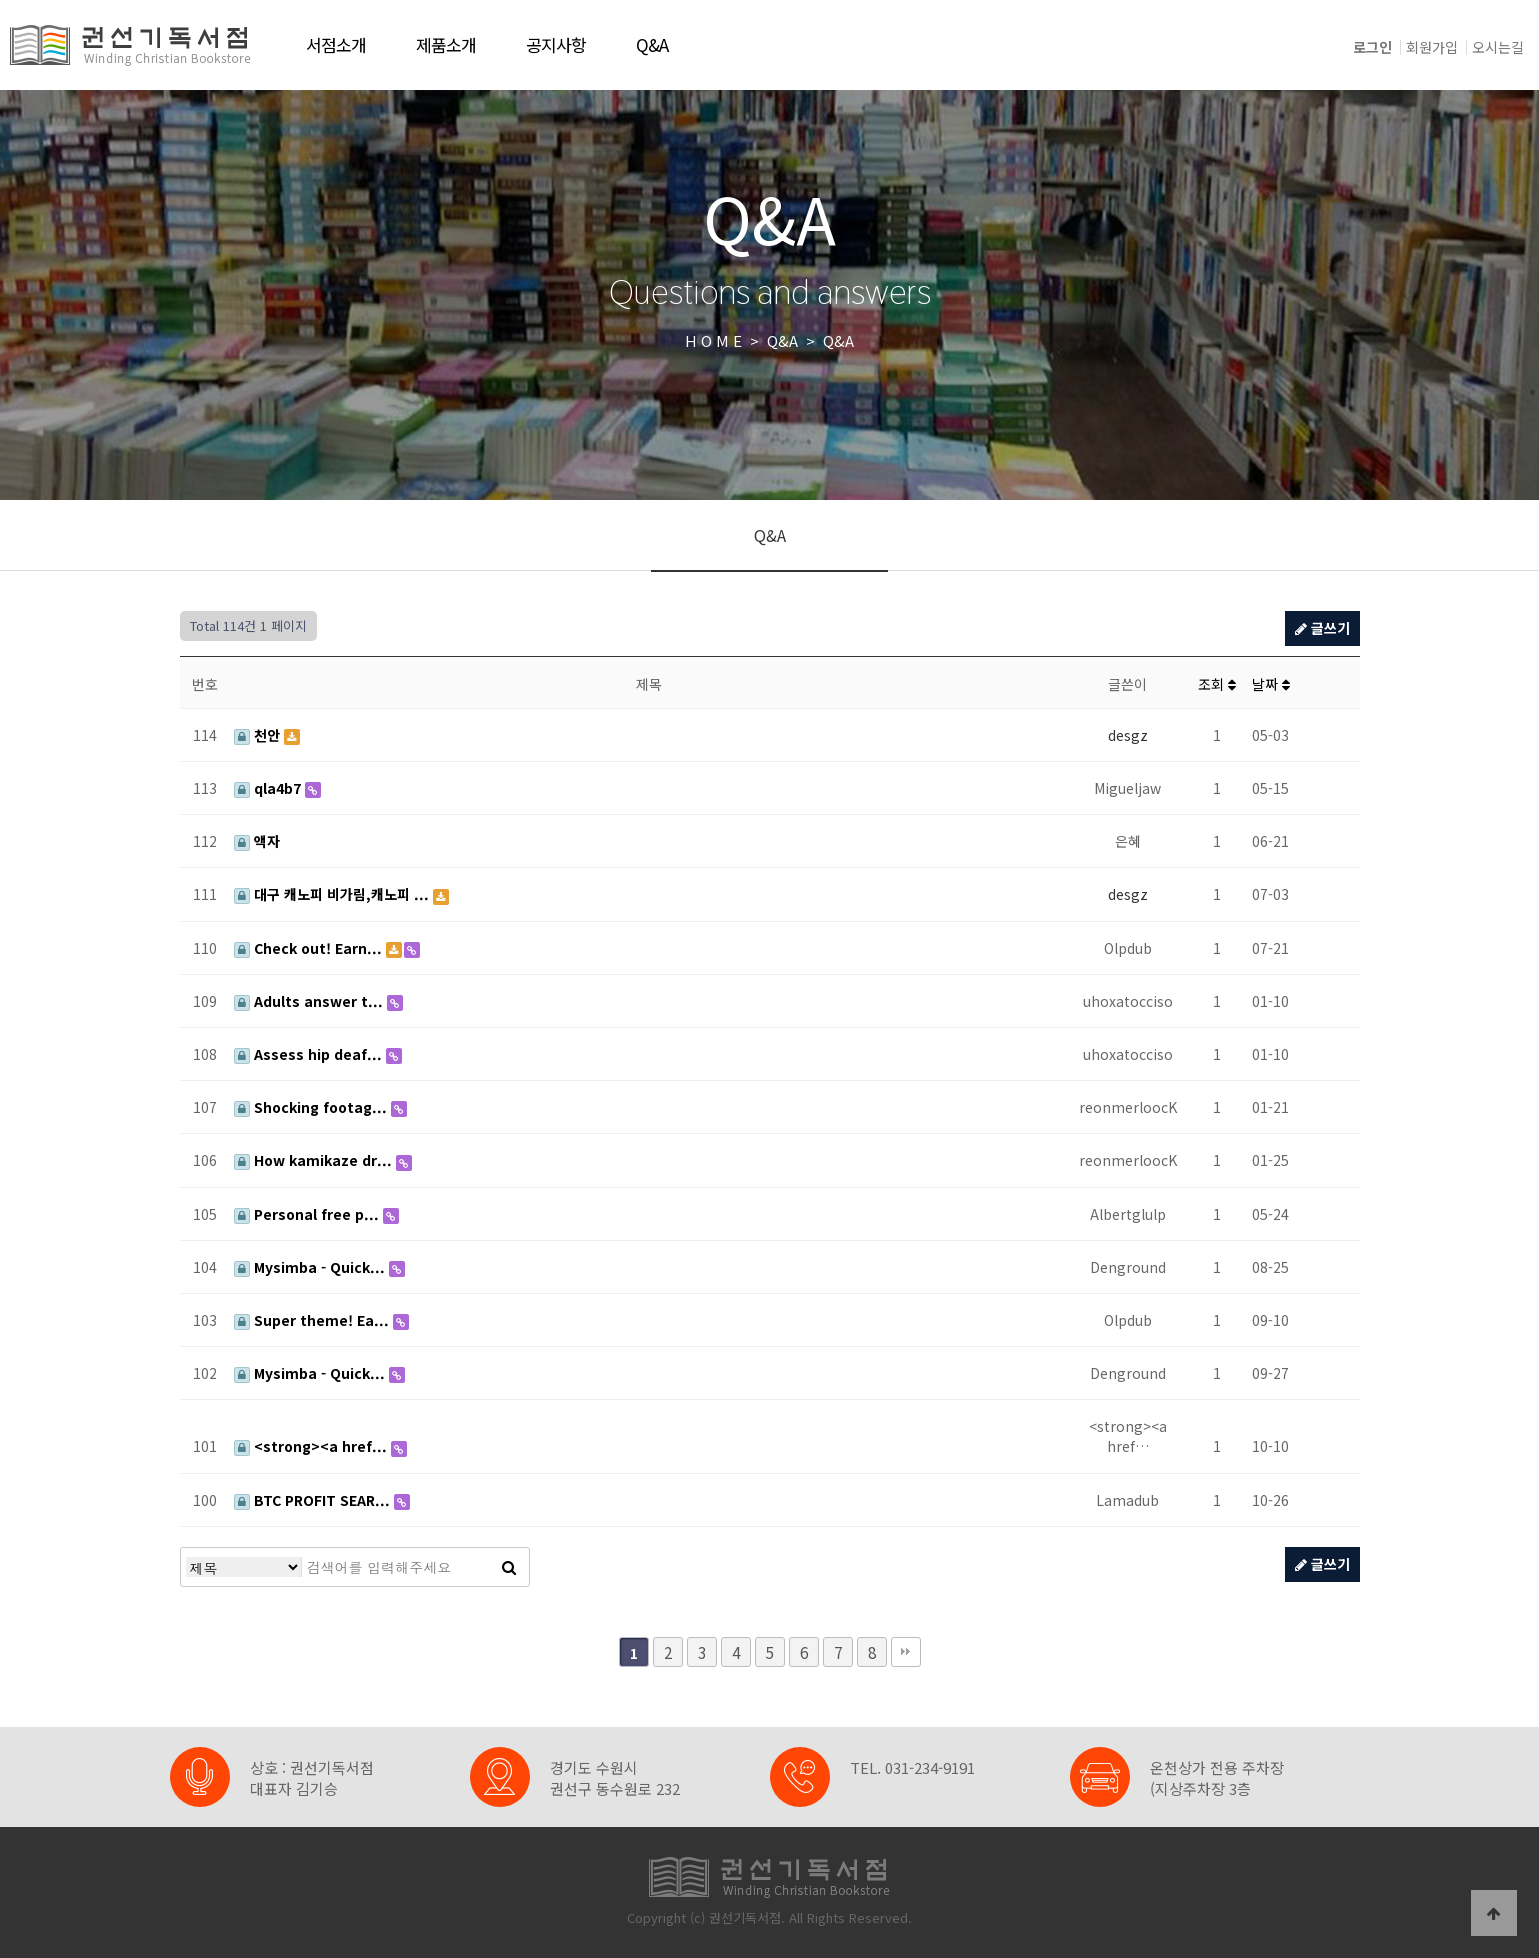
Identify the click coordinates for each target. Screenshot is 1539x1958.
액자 (257, 841)
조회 (1217, 684)
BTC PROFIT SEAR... (314, 1500)
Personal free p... (308, 1214)
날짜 (1271, 684)
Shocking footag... (312, 1107)
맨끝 (906, 1652)
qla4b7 (269, 788)
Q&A (652, 44)
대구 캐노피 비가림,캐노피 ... (333, 894)
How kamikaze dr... (315, 1160)
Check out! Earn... (310, 948)
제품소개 (446, 44)
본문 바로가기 (0, 0)
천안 (259, 735)
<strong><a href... (312, 1446)
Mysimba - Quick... (311, 1267)
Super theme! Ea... (313, 1320)
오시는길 (1498, 47)
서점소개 (336, 44)
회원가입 (1432, 47)
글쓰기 (1322, 628)
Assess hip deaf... (310, 1054)
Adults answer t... (310, 1001)
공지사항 (556, 44)
